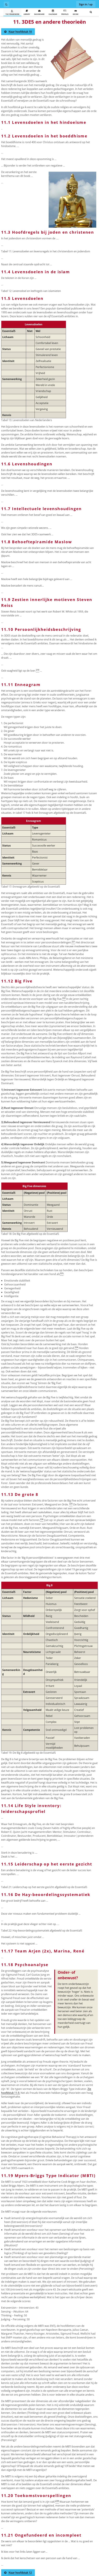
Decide (75, 12)
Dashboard (39, 12)
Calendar (53, 12)
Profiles (65, 12)
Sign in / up (86, 4)
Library (26, 12)
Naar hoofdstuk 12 (18, 2572)
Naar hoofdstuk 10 (18, 31)
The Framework (12, 12)
